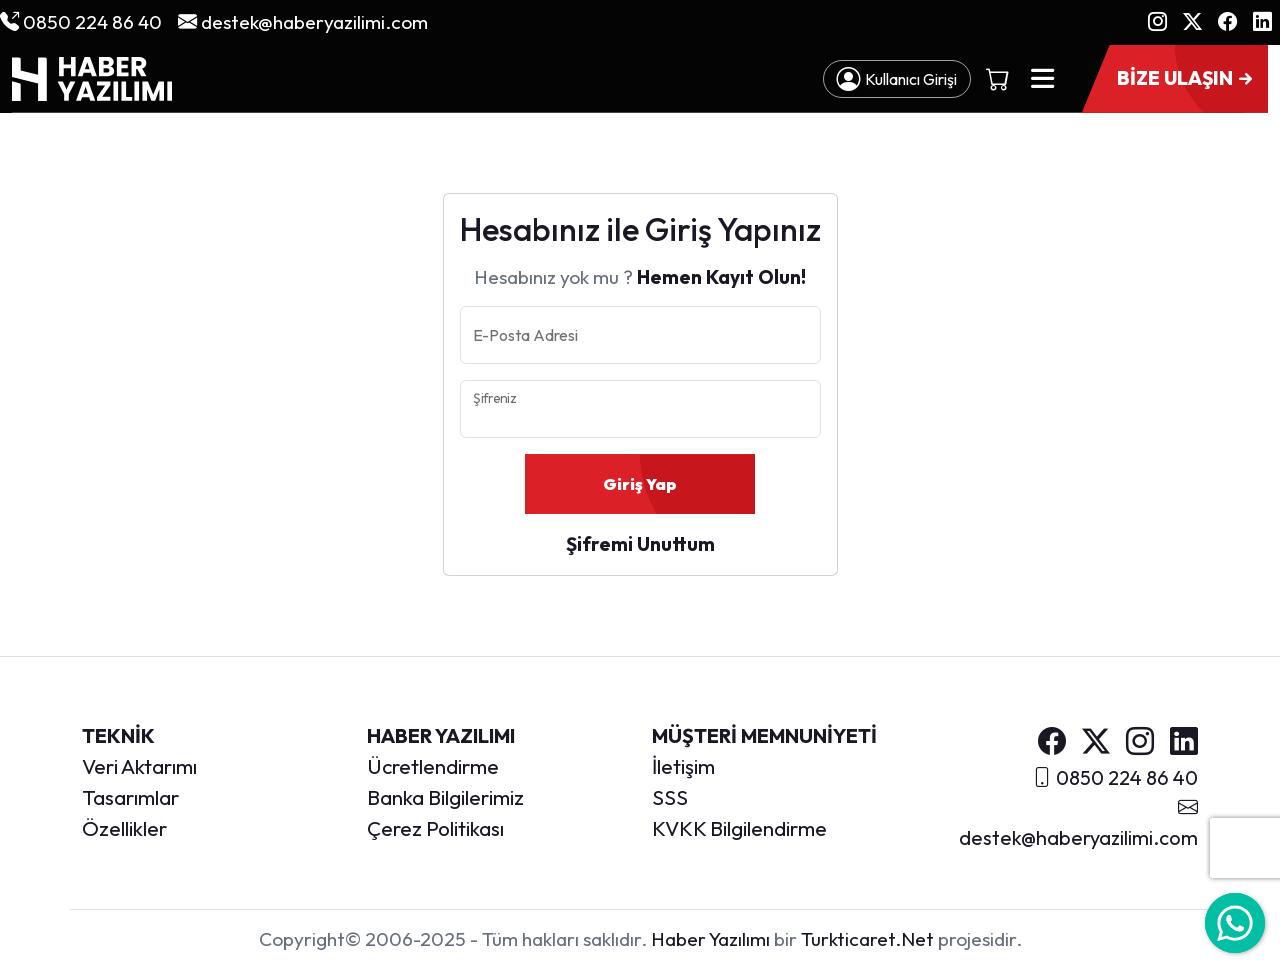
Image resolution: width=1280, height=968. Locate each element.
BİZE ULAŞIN (1187, 79)
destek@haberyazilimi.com (303, 22)
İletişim (683, 766)
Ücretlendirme (433, 766)
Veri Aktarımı (139, 766)
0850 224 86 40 (81, 22)
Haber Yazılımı (710, 939)
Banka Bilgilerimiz (445, 797)
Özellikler (124, 828)
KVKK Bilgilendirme (739, 828)
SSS (670, 797)
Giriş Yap (640, 484)
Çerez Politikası (435, 828)
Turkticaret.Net (867, 939)
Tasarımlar (130, 797)
